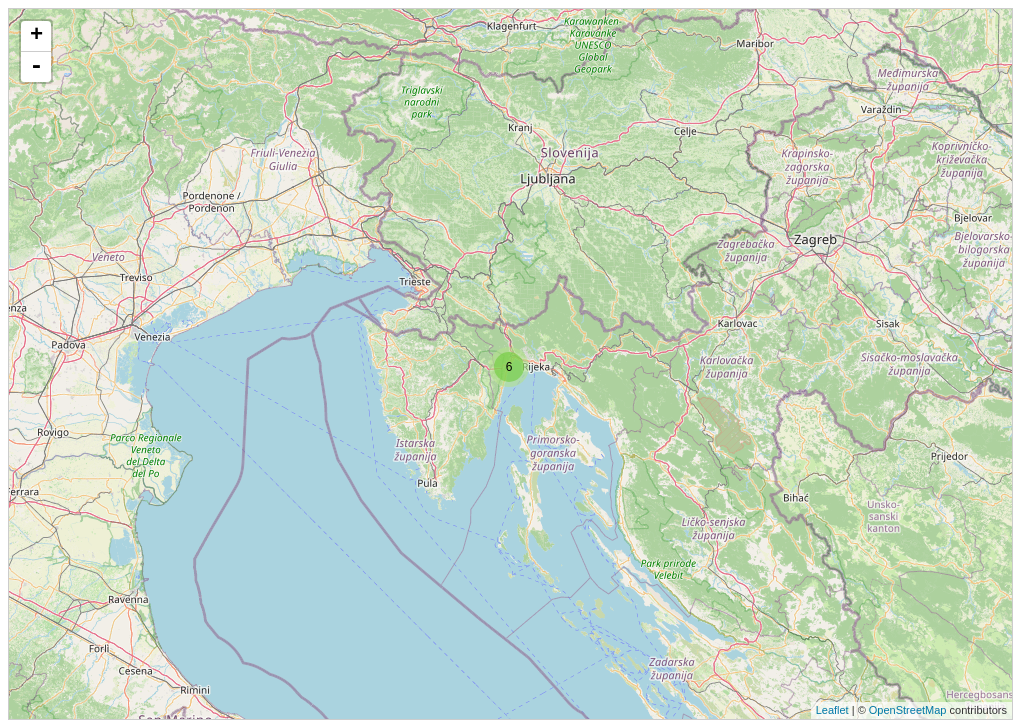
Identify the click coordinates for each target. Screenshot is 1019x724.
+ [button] (36, 36)
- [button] (36, 67)
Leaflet (832, 710)
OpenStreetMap (908, 710)
